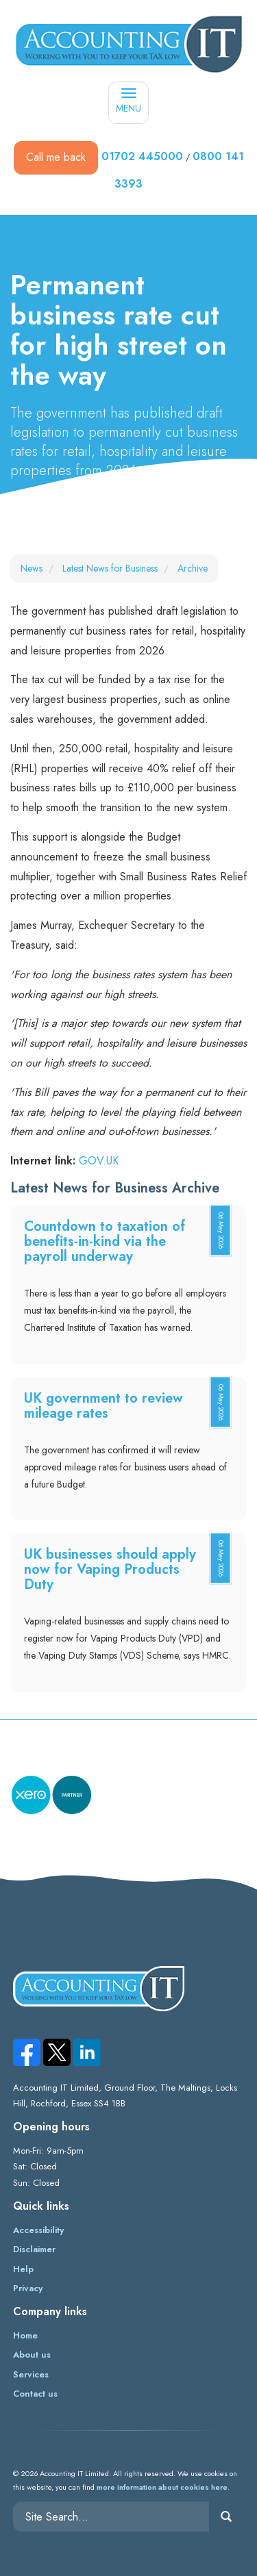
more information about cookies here (162, 2487)
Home (25, 2335)
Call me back (56, 157)
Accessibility (38, 2229)
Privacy (27, 2288)
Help (23, 2268)
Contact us (35, 2393)
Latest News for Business (110, 568)
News (31, 568)
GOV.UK (99, 1161)
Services (31, 2374)
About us (32, 2354)
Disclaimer (34, 2249)
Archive (193, 568)
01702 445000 (142, 156)
